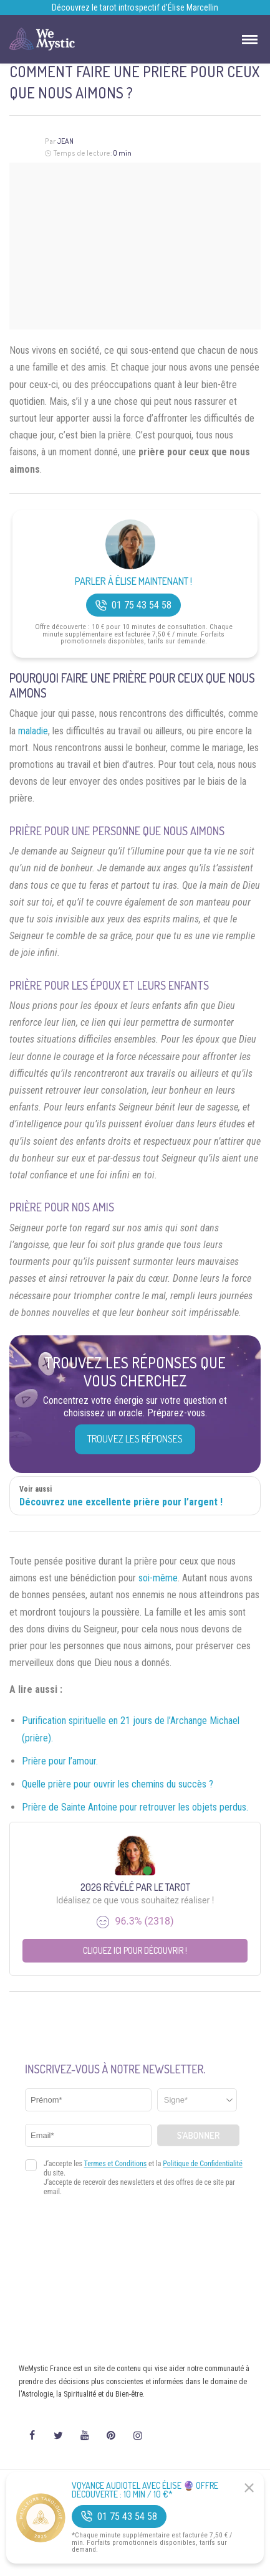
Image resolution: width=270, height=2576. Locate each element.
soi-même (158, 1578)
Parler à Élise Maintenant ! (133, 581)
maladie (33, 731)
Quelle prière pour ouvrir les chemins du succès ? (117, 1784)
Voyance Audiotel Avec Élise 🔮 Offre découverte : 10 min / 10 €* (145, 2490)
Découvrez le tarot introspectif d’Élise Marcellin (135, 7)
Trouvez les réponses (135, 1438)
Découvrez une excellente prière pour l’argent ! (121, 1502)
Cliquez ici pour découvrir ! (135, 1950)
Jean (65, 141)
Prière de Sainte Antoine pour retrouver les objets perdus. (135, 1807)
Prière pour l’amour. (60, 1761)
